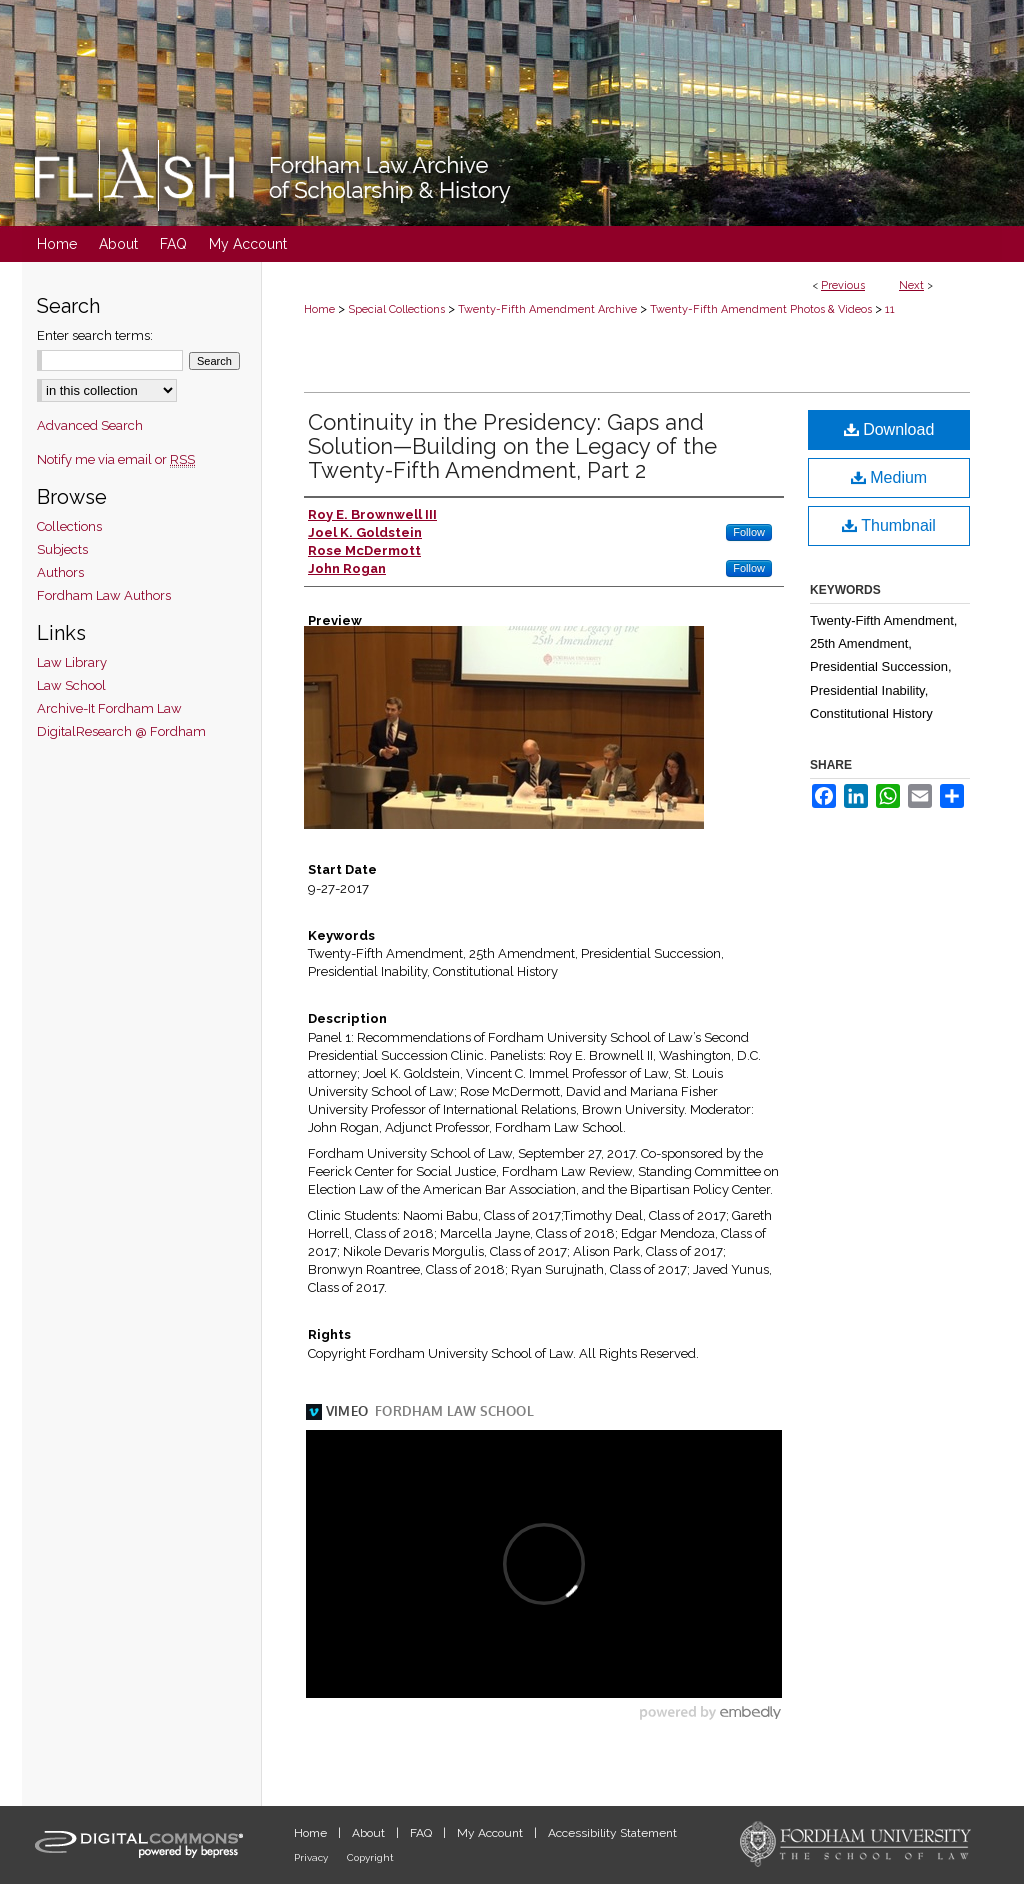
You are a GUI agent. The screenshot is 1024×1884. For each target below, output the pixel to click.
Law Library (72, 662)
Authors (60, 572)
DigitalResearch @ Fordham (121, 731)
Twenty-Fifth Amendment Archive (547, 309)
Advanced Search (90, 425)
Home (319, 309)
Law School (71, 685)
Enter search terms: (95, 335)
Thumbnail (889, 525)
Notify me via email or (116, 459)
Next (911, 285)
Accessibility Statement (612, 1833)
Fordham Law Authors (104, 595)
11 (890, 309)
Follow (749, 532)
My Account (491, 1833)
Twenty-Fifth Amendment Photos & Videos (761, 309)
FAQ (422, 1833)
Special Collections (396, 309)
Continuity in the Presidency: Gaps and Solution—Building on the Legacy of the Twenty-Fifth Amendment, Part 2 (512, 446)
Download (889, 429)
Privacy (312, 1857)
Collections (69, 526)
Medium (889, 477)
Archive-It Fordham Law (109, 708)
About (370, 1833)
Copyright (370, 1857)
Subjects (62, 549)
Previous (843, 285)
